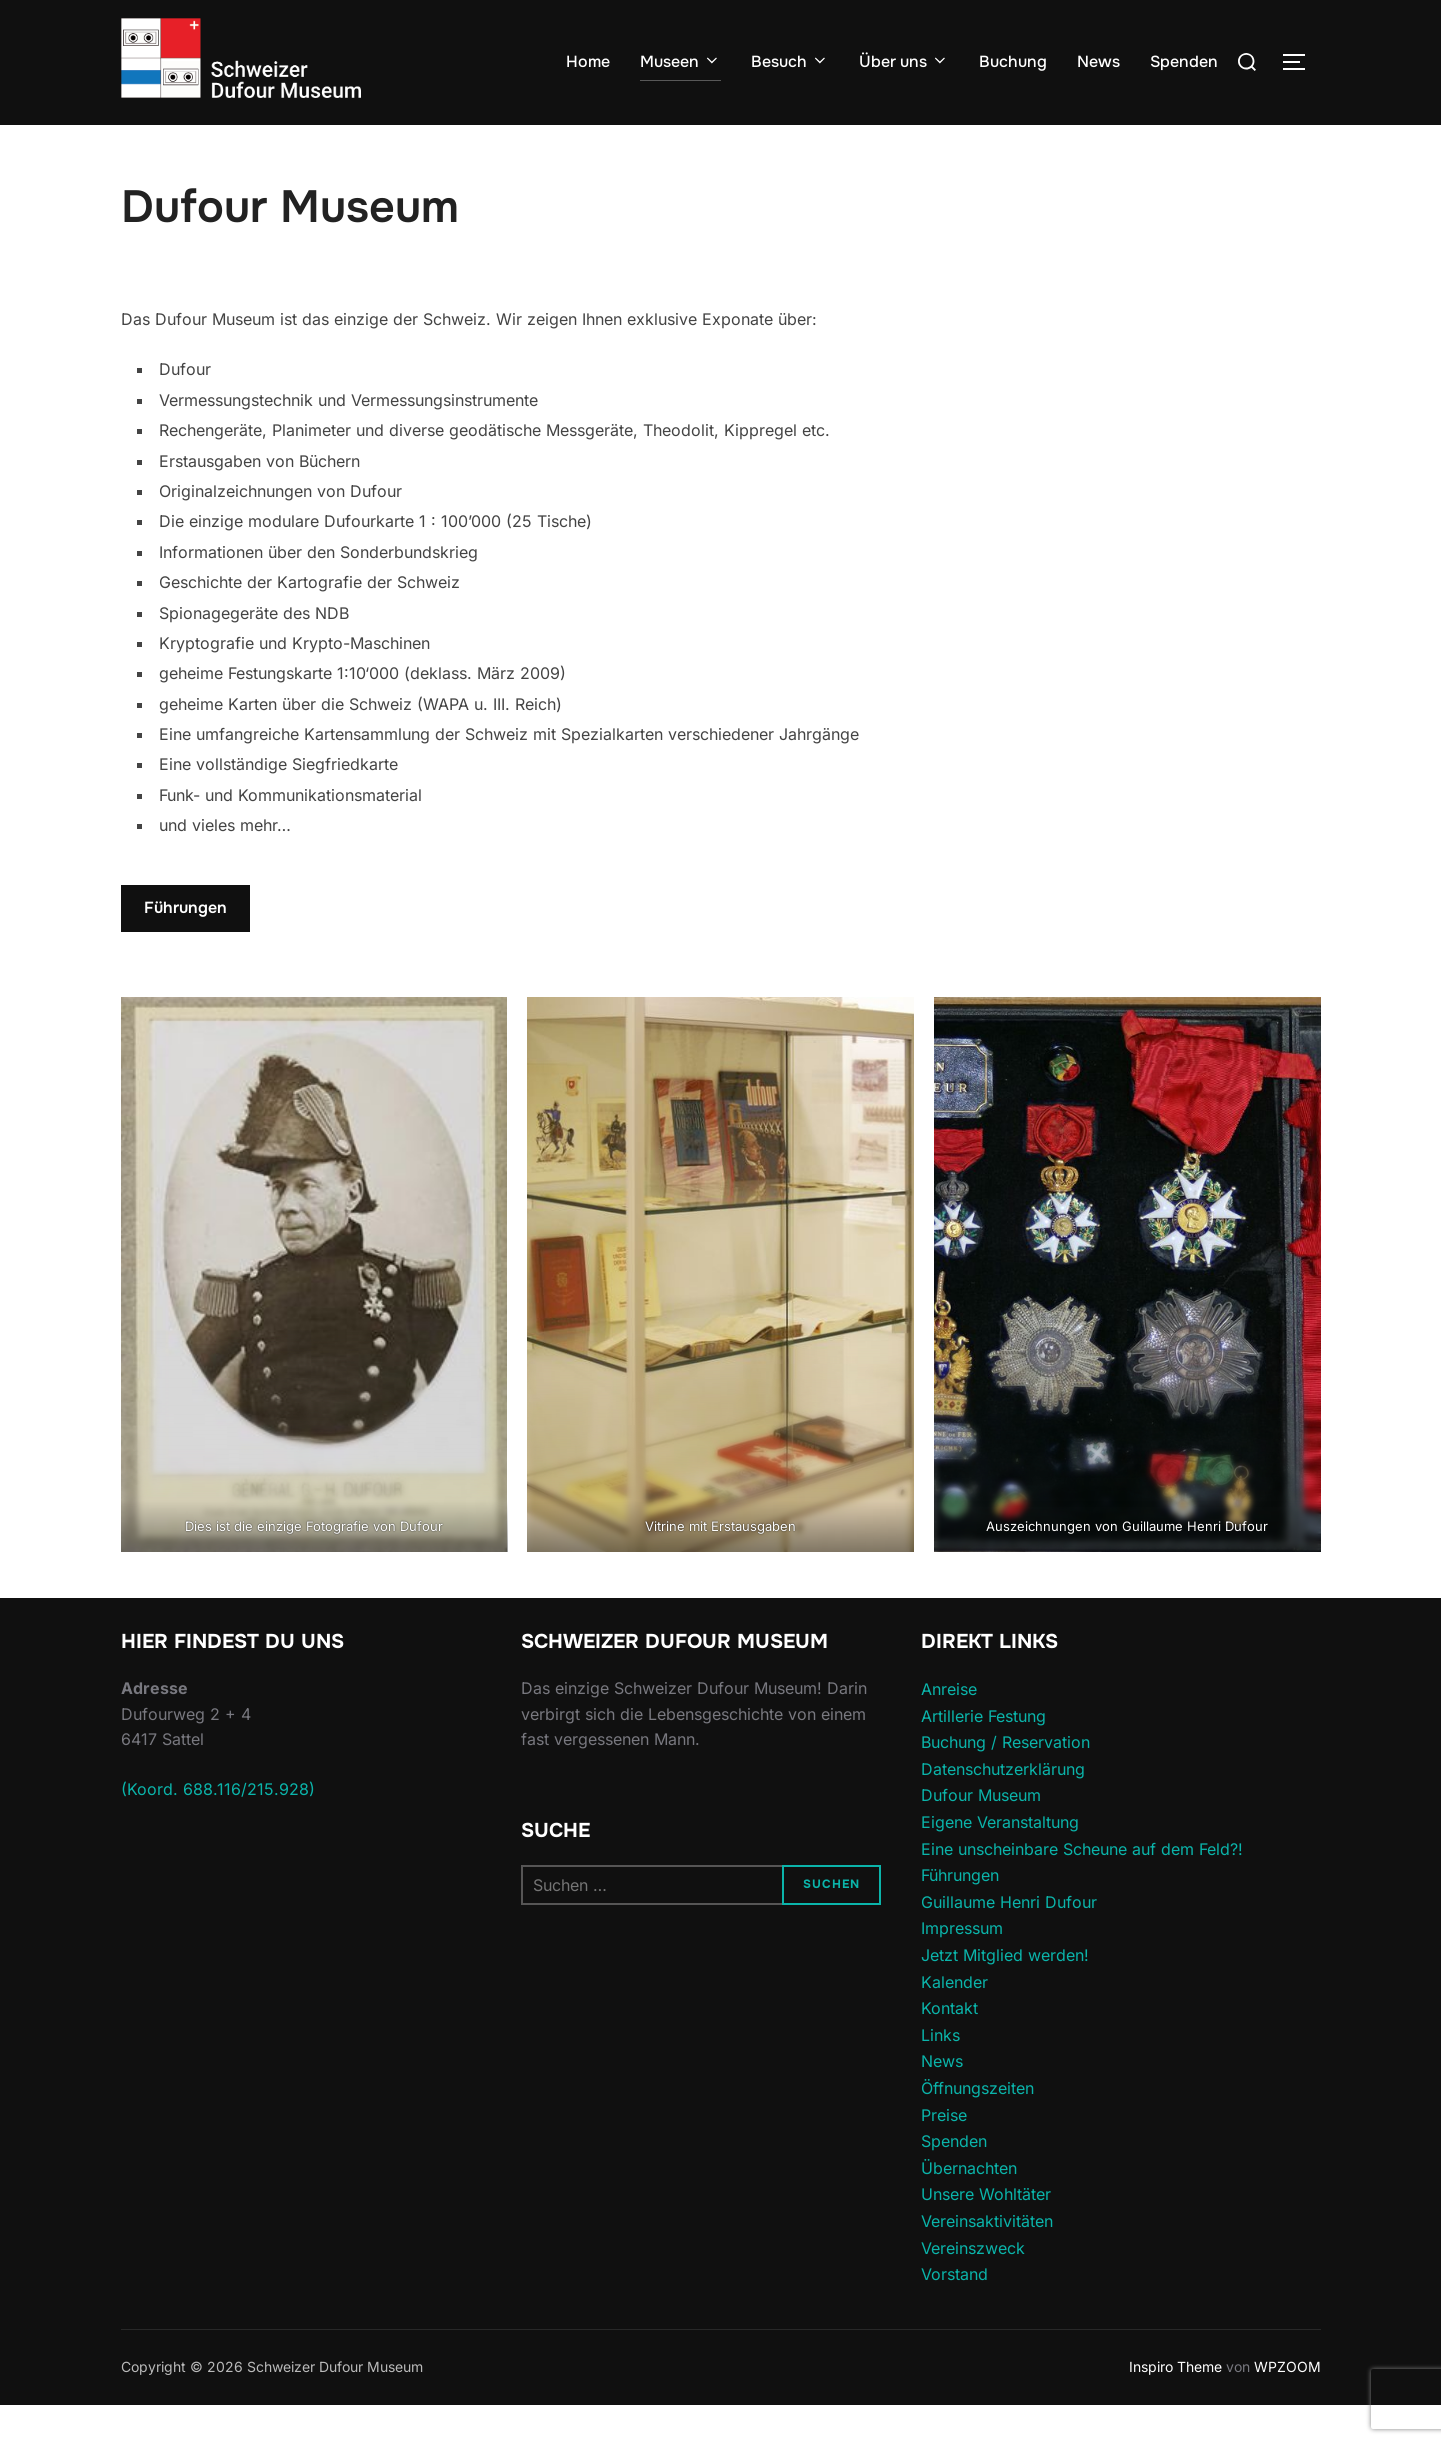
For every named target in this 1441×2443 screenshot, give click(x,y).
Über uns (904, 61)
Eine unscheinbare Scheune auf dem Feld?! (1082, 1887)
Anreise (949, 1728)
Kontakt (949, 2047)
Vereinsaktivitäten (987, 2260)
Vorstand (954, 2313)
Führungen (185, 946)
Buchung (1013, 61)
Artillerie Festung (983, 1754)
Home (588, 61)
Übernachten (969, 2207)
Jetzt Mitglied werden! (1005, 1994)
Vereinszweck (973, 2286)
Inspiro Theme (1175, 2405)
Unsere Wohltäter (986, 2233)
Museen (680, 61)
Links (940, 2074)
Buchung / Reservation (1005, 1781)
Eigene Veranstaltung (1000, 1861)
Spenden (1184, 61)
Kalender (954, 2020)
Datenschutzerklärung (1003, 1808)
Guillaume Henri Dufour (1009, 1941)
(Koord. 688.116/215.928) (218, 1828)
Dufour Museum (981, 1834)
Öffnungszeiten (977, 2127)
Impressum (962, 1967)
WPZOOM (1287, 2405)
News (1098, 61)
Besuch (790, 61)
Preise (944, 2153)
